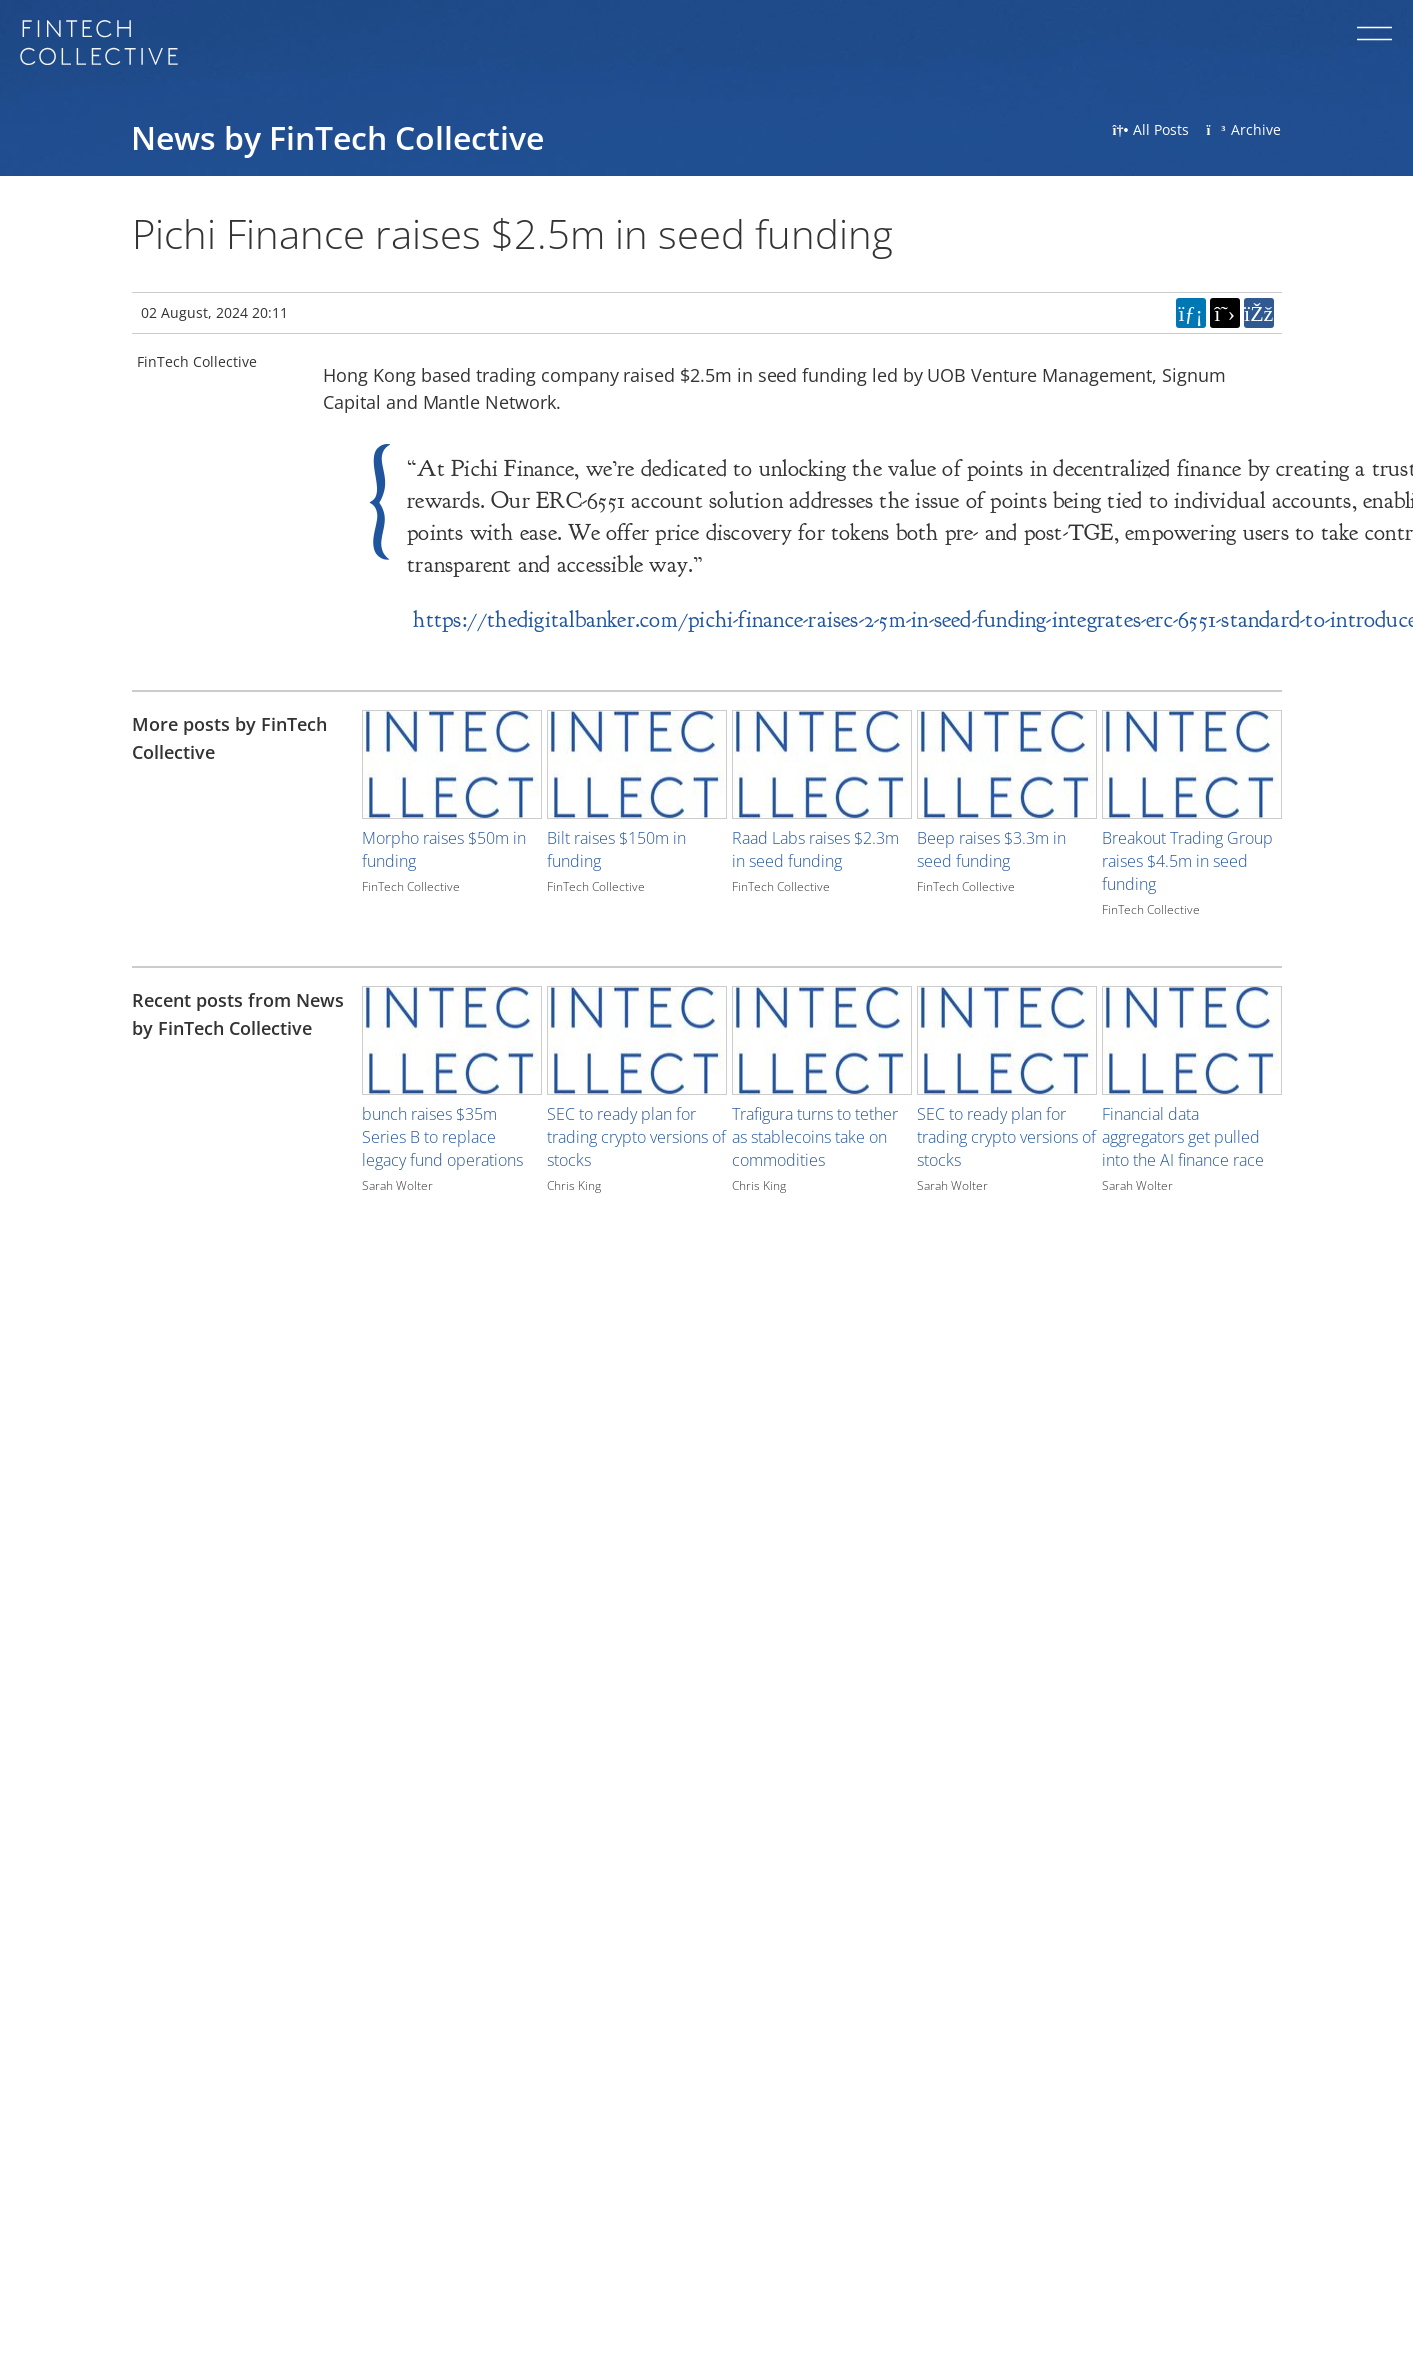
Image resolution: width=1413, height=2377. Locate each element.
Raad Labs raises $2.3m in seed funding (815, 849)
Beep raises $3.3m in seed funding (991, 849)
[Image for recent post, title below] (452, 1040)
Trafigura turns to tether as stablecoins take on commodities (815, 1137)
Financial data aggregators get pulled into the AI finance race (1183, 1137)
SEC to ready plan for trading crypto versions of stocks (636, 1137)
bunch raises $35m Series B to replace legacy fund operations (442, 1137)
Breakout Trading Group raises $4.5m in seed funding (1187, 861)
